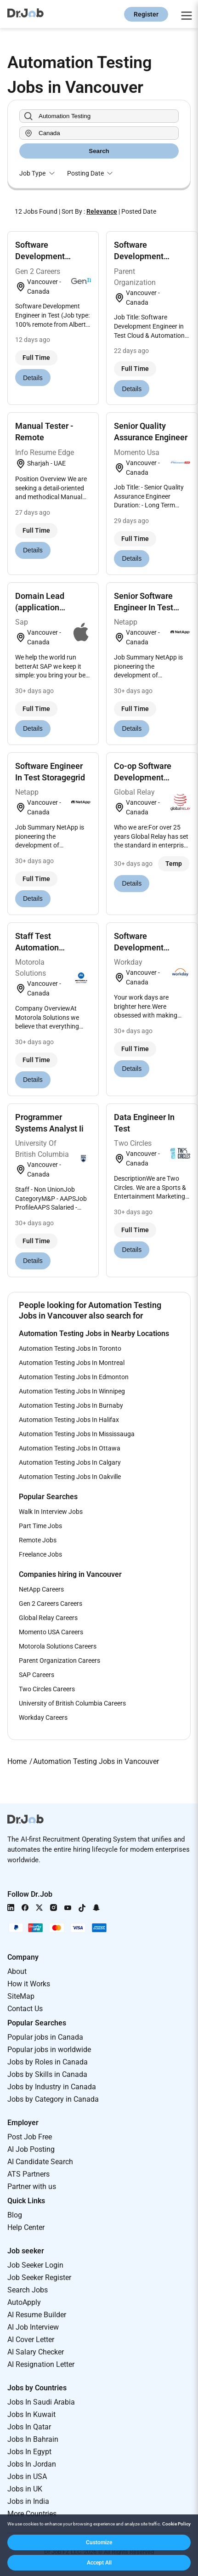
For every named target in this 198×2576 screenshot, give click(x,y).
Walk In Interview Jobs (51, 1511)
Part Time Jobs (40, 1526)
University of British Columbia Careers (72, 1703)
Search (99, 151)
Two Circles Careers (47, 1689)
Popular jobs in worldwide (49, 2049)
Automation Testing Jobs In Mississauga (77, 1434)
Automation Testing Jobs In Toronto (70, 1348)
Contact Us (25, 2008)
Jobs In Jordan (31, 2464)
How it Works (28, 1983)
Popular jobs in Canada (45, 2037)
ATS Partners (28, 2174)
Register (146, 14)
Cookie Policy (176, 2523)
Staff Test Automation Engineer (37, 947)
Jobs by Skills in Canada (47, 2074)
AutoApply (24, 2302)
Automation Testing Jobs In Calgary (70, 1462)
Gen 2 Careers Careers (50, 1603)
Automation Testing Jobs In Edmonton (74, 1377)
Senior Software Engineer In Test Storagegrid (143, 607)
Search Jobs (27, 2290)
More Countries (32, 2513)
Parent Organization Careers (59, 1660)
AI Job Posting (31, 2149)
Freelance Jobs (40, 1554)
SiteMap (20, 1996)
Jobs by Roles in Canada (47, 2062)
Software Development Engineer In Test (44, 256)
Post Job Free (29, 2136)
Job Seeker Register (39, 2277)
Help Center (26, 2227)
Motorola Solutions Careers (57, 1646)
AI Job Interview (33, 2327)
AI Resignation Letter (40, 2364)
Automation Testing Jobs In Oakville (70, 1476)
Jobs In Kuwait (31, 2414)
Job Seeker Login (35, 2265)
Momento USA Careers (51, 1632)
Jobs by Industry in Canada (51, 2086)
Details (33, 377)
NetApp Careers (41, 1589)
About (17, 1971)
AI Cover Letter (30, 2339)
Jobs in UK (24, 2489)
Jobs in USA (27, 2476)
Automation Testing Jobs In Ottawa (69, 1448)
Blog (14, 2215)
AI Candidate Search (40, 2161)
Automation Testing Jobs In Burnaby (71, 1405)
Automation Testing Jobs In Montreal (71, 1362)
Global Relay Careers (48, 1617)
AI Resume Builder (36, 2314)
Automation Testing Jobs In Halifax (69, 1419)
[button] (99, 2542)
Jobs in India (28, 2501)
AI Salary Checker (35, 2352)
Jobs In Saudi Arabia (41, 2402)
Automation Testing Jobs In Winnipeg (72, 1391)
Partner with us (31, 2186)
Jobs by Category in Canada (53, 2099)
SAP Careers (36, 1674)
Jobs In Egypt (29, 2451)
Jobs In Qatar (29, 2426)
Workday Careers (43, 1717)
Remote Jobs (38, 1540)
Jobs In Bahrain (32, 2439)
